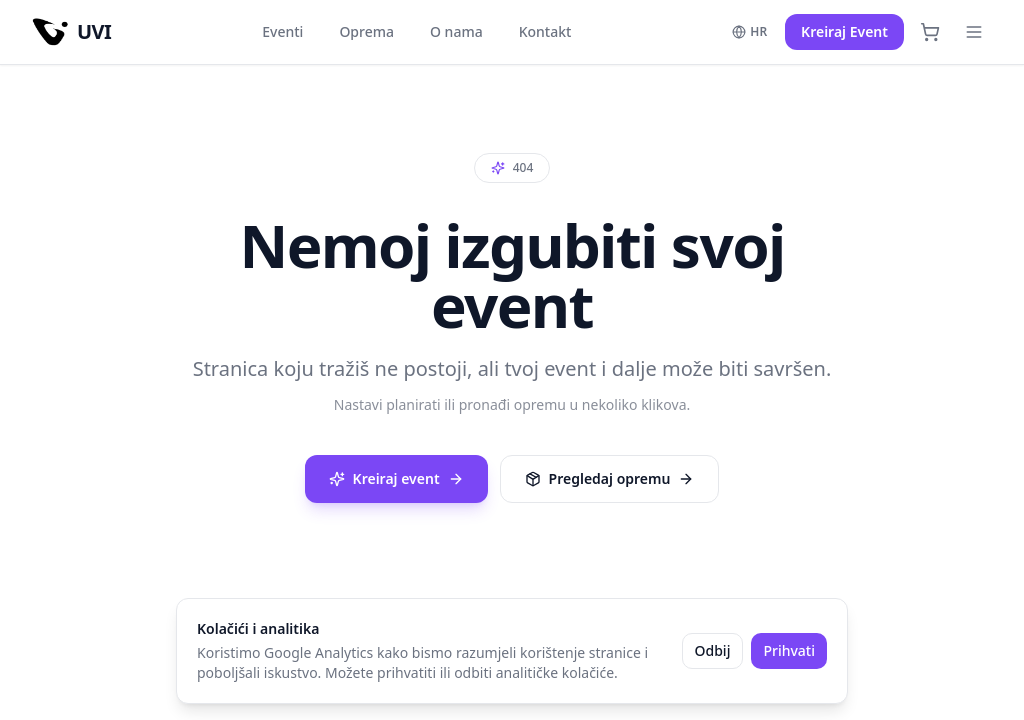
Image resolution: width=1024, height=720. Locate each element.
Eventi (282, 31)
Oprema (366, 31)
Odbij (713, 650)
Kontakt (545, 31)
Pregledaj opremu (610, 478)
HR (749, 31)
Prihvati (789, 650)
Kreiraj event (396, 478)
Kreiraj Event (844, 31)
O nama (456, 31)
